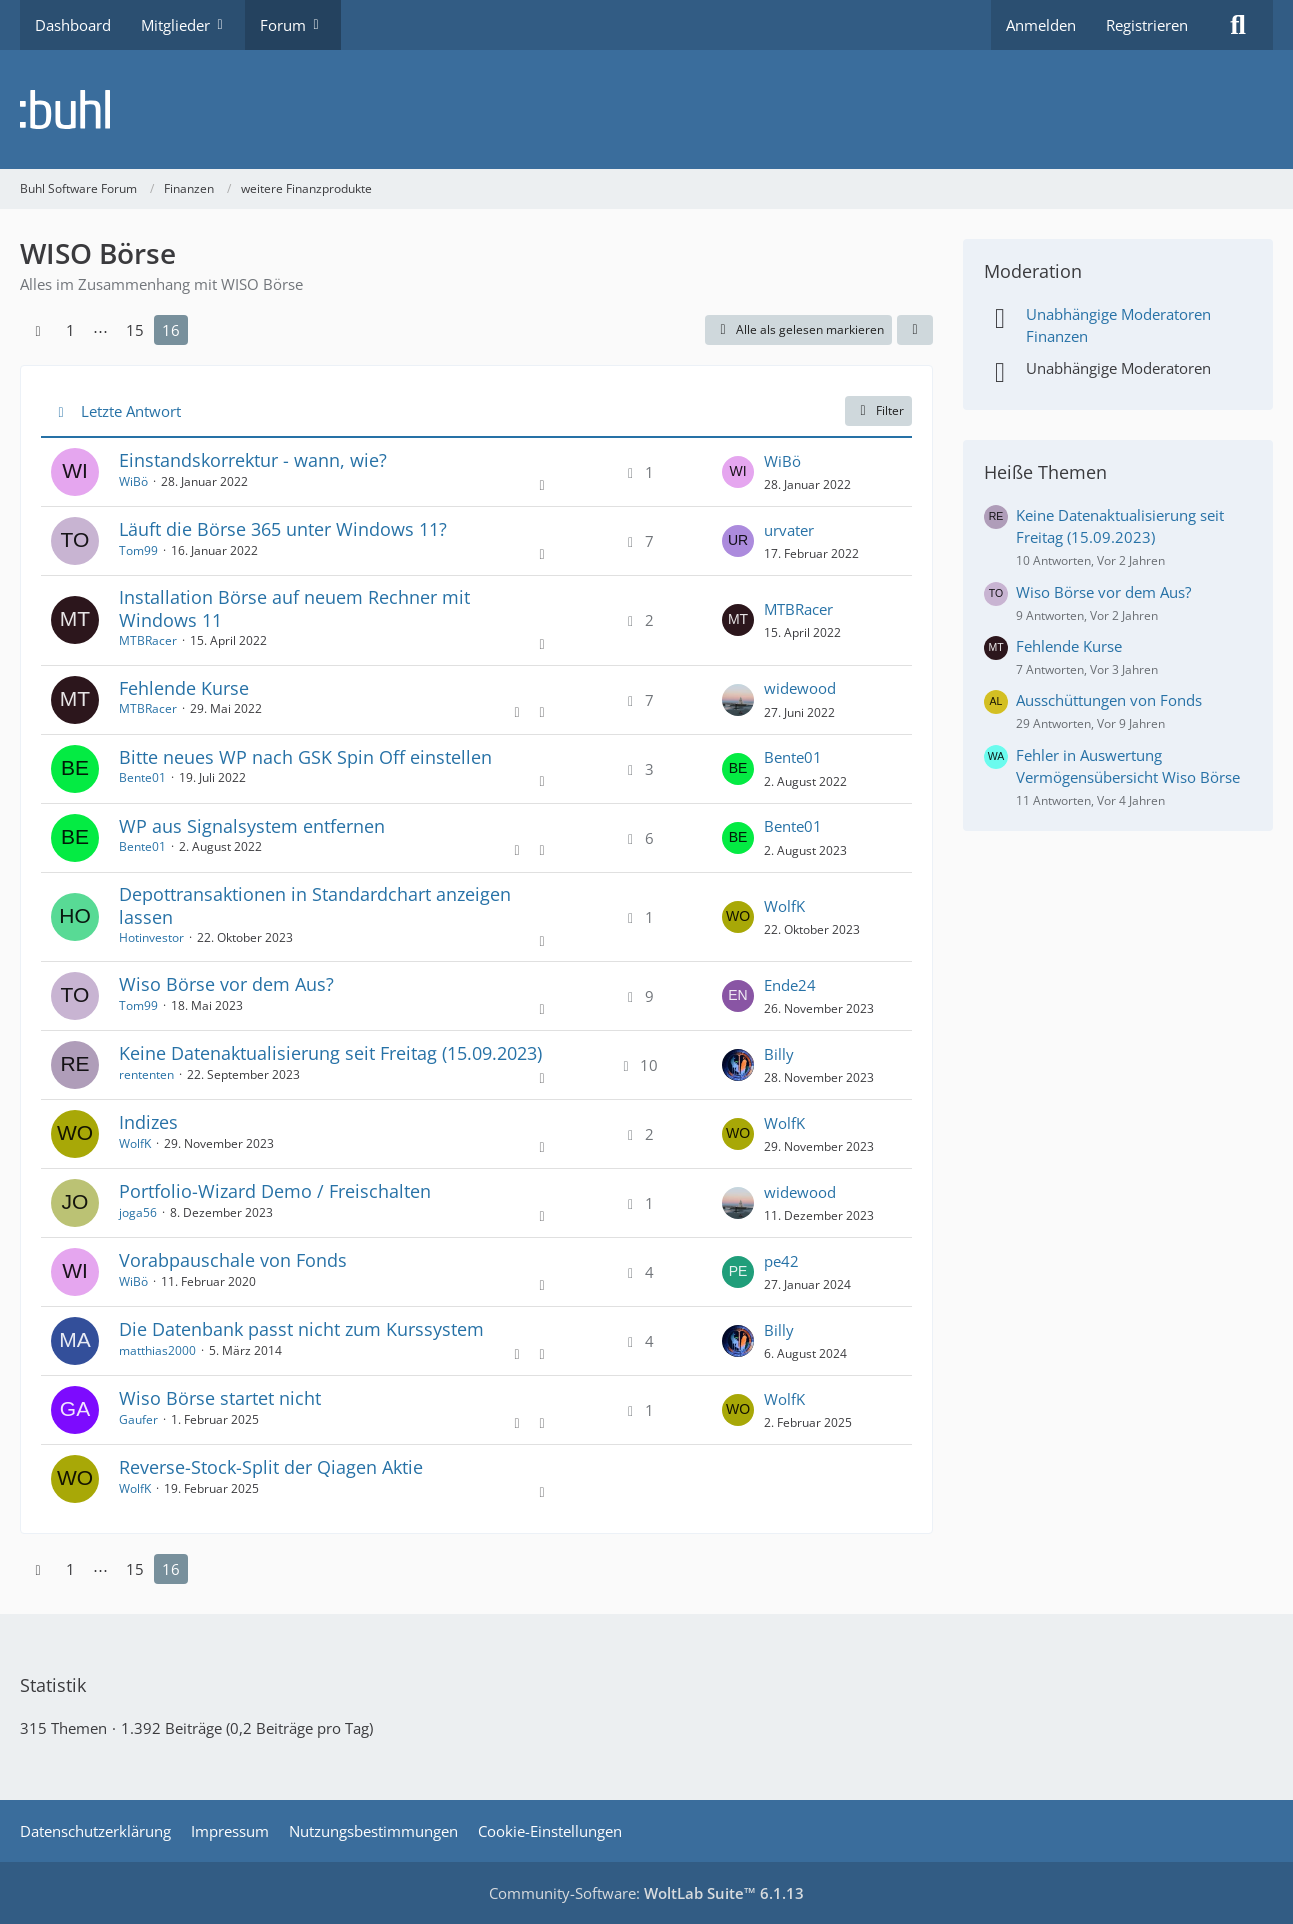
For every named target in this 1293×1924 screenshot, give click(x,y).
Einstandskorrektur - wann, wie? (253, 460)
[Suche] (1238, 25)
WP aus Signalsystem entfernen (252, 826)
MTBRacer (148, 640)
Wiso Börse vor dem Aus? (226, 984)
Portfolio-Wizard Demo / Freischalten (275, 1191)
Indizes (148, 1122)
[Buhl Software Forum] (646, 109)
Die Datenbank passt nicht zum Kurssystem (301, 1329)
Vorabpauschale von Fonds (233, 1260)
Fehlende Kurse (184, 688)
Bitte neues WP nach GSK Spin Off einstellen (305, 757)
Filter (878, 410)
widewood (800, 688)
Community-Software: (646, 1893)
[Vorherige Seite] (38, 330)
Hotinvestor (151, 937)
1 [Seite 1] (70, 330)
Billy (779, 1054)
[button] (915, 330)
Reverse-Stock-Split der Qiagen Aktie (271, 1467)
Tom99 (138, 550)
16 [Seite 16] (171, 330)
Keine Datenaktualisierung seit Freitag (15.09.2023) (330, 1053)
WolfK (784, 906)
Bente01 (142, 777)
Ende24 (790, 985)
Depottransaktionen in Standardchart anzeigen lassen (315, 905)
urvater (789, 530)
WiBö (133, 481)
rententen (146, 1074)
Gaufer (138, 1419)
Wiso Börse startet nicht (220, 1398)
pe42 (781, 1261)
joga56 (138, 1212)
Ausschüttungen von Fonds (1109, 700)
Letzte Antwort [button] (131, 411)
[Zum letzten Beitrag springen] (738, 472)
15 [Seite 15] (135, 330)
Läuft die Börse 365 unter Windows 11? (283, 529)
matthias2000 (157, 1350)
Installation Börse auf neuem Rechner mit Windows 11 (294, 608)
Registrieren (1147, 25)
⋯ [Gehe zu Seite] (100, 330)
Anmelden (1041, 25)
